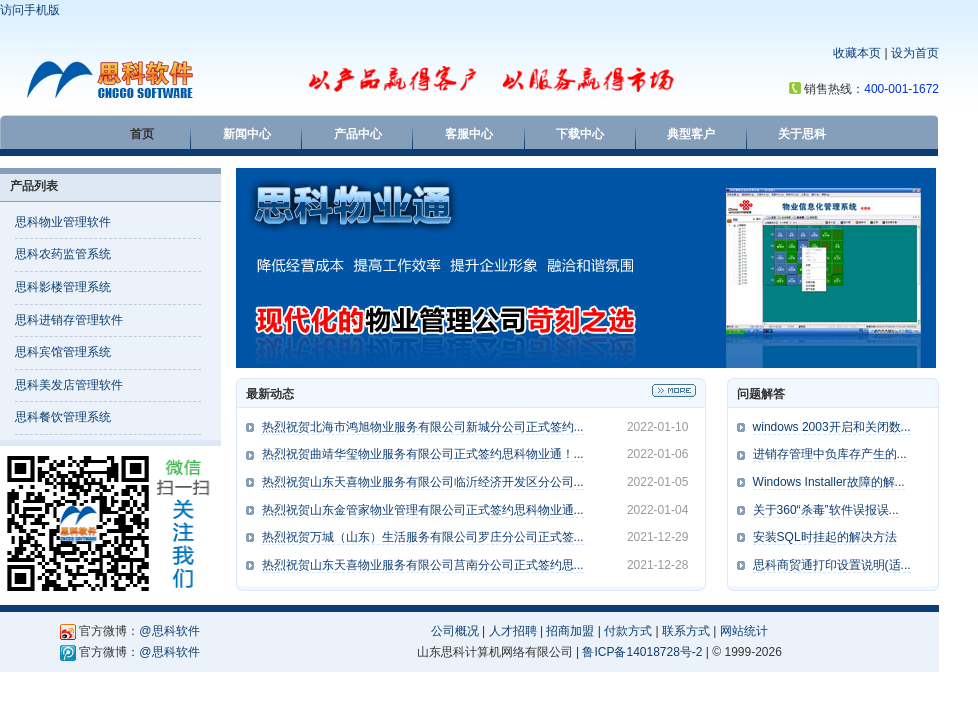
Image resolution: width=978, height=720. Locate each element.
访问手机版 (30, 10)
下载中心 (580, 134)
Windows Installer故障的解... (829, 482)
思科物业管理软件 (63, 222)
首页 (142, 134)
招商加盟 (570, 631)
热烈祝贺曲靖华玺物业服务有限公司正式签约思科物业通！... (423, 454)
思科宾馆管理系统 (63, 352)
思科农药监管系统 (63, 254)
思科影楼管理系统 (63, 287)
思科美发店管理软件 (69, 385)
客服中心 (469, 134)
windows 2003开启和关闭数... (832, 427)
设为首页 (915, 53)
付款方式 (628, 631)
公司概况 (455, 631)
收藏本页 (857, 53)
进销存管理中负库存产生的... (830, 454)
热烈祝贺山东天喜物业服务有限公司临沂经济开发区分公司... (423, 482)
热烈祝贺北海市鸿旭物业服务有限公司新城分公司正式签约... (423, 427)
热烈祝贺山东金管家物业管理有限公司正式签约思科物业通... (423, 510)
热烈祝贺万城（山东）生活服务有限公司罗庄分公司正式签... (423, 537)
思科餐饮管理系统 (63, 417)
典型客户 (691, 134)
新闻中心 (247, 134)
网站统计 (744, 631)
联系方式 (686, 631)
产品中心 (358, 134)
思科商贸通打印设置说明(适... (832, 565)
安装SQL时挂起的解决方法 (825, 537)
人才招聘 (513, 631)
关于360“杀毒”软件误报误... (826, 510)
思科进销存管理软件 (69, 320)
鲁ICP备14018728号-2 (642, 652)
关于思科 (802, 134)
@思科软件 (169, 631)
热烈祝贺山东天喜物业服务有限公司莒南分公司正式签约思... (423, 565)
